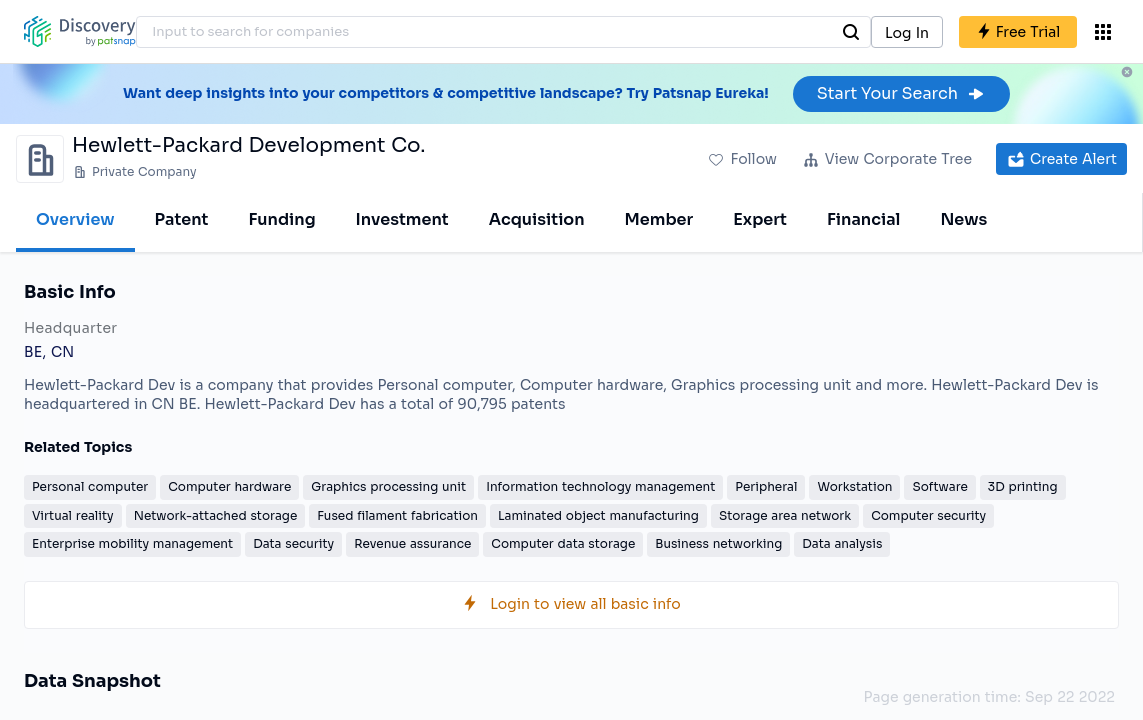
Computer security (928, 515)
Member (659, 219)
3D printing (1023, 486)
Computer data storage (563, 543)
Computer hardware (229, 486)
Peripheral (766, 486)
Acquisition (537, 219)
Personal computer (90, 486)
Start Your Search (901, 93)
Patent (182, 219)
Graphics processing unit (388, 486)
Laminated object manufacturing (598, 515)
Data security (293, 543)
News (963, 219)
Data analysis (842, 543)
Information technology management (600, 486)
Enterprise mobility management (132, 543)
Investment (402, 219)
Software (939, 486)
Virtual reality (73, 515)
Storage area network (785, 515)
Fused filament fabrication (397, 515)
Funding (281, 219)
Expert (760, 219)
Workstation (854, 486)
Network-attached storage (216, 515)
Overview (75, 219)
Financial (863, 219)
